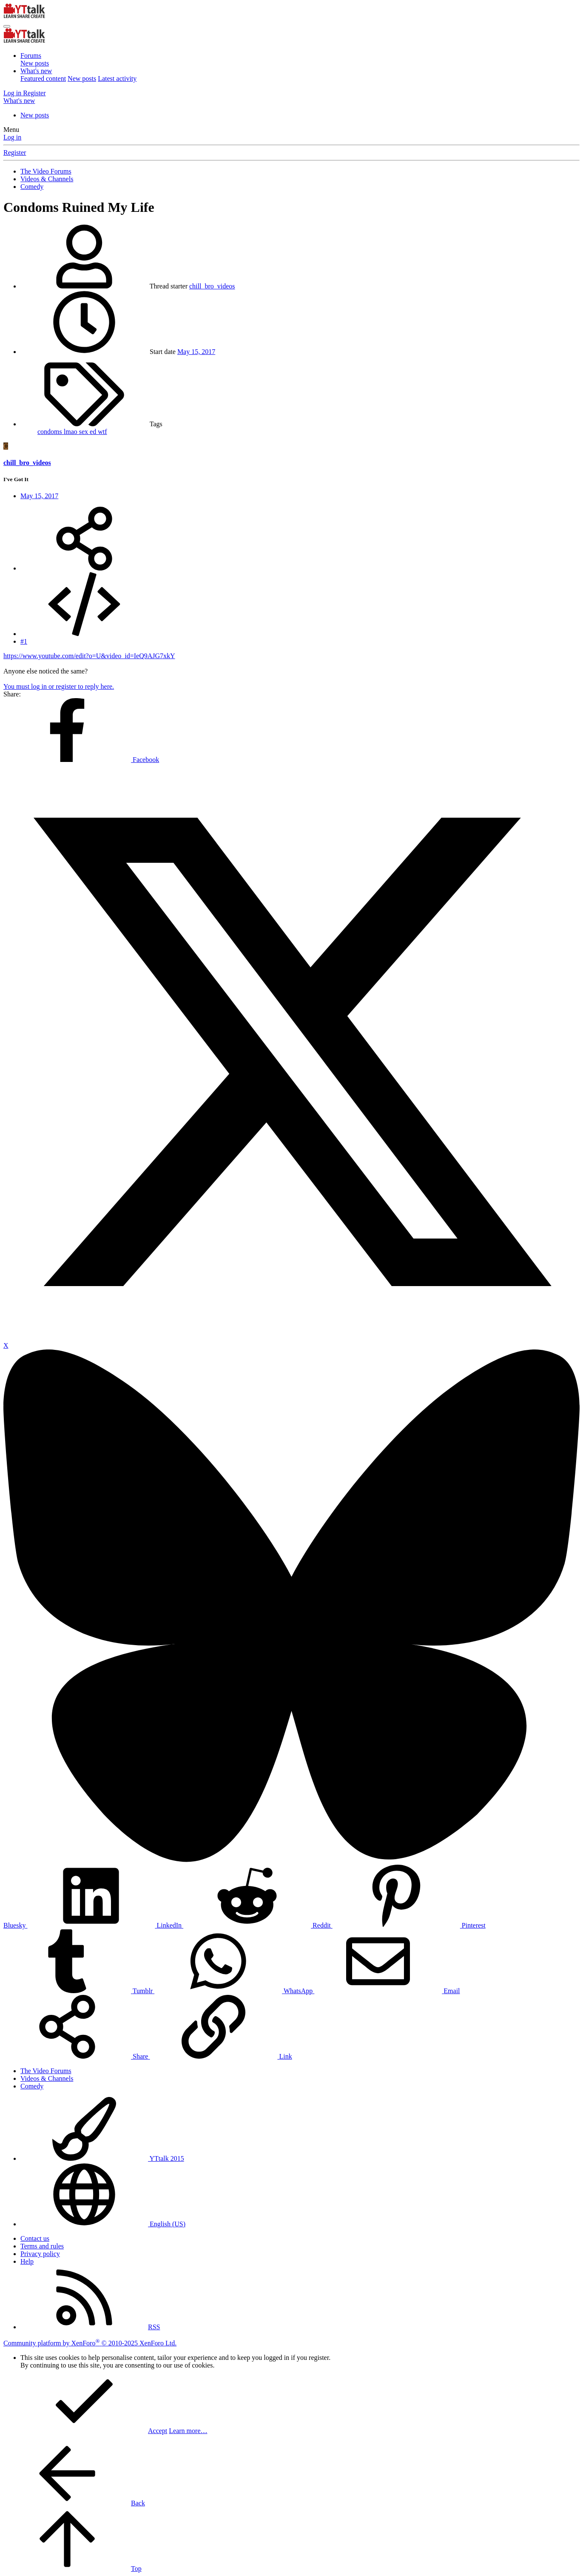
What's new (36, 70)
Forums (30, 55)
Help (27, 2261)
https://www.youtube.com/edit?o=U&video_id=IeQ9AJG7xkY (89, 655)
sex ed (88, 431)
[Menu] (6, 26)
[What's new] (19, 100)
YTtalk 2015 (102, 2158)
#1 (23, 641)
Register (14, 152)
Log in (12, 137)
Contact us (34, 2238)
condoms (50, 431)
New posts (34, 63)
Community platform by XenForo (89, 2343)
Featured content (43, 78)
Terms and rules (42, 2246)
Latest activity (117, 78)
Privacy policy (40, 2253)
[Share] (84, 568)
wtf (102, 431)
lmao (71, 431)
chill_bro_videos (212, 286)
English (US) (102, 2224)
